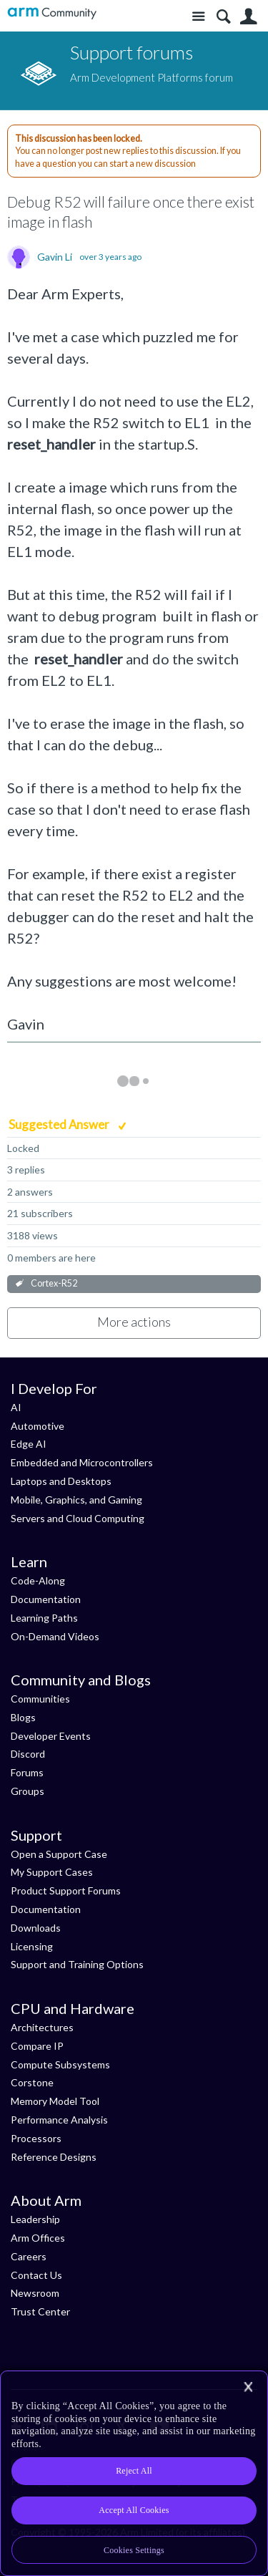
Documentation (46, 1599)
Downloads (36, 1928)
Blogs (23, 1717)
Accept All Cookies (134, 2510)
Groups (27, 1791)
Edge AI (28, 1444)
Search (223, 16)
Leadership (35, 2219)
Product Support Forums (66, 1890)
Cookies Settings (134, 2550)
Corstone (32, 2082)
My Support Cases (52, 1872)
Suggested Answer (60, 1124)
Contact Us (36, 2275)
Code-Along (38, 1580)
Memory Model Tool (55, 2101)
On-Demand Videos (55, 1636)
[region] (134, 2473)
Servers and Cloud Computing (77, 1518)
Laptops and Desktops (61, 1481)
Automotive (37, 1426)
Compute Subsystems (60, 2064)
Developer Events (51, 1736)
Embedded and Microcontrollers (82, 1462)
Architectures (42, 2027)
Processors (36, 2138)
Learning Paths (44, 1618)
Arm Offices (38, 2238)
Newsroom (35, 2293)
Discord (28, 1754)
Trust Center (40, 2311)
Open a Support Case (59, 1854)
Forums (27, 1772)
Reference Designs (53, 2157)
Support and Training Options (77, 1964)
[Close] (248, 2387)
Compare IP (37, 2046)
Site (198, 16)
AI (16, 1407)
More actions (134, 1322)
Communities (40, 1699)
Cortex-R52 (54, 1283)
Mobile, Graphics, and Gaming (76, 1499)
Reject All (134, 2471)
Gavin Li (54, 257)
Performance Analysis (59, 2119)
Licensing (32, 1946)
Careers (28, 2256)
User (248, 16)
